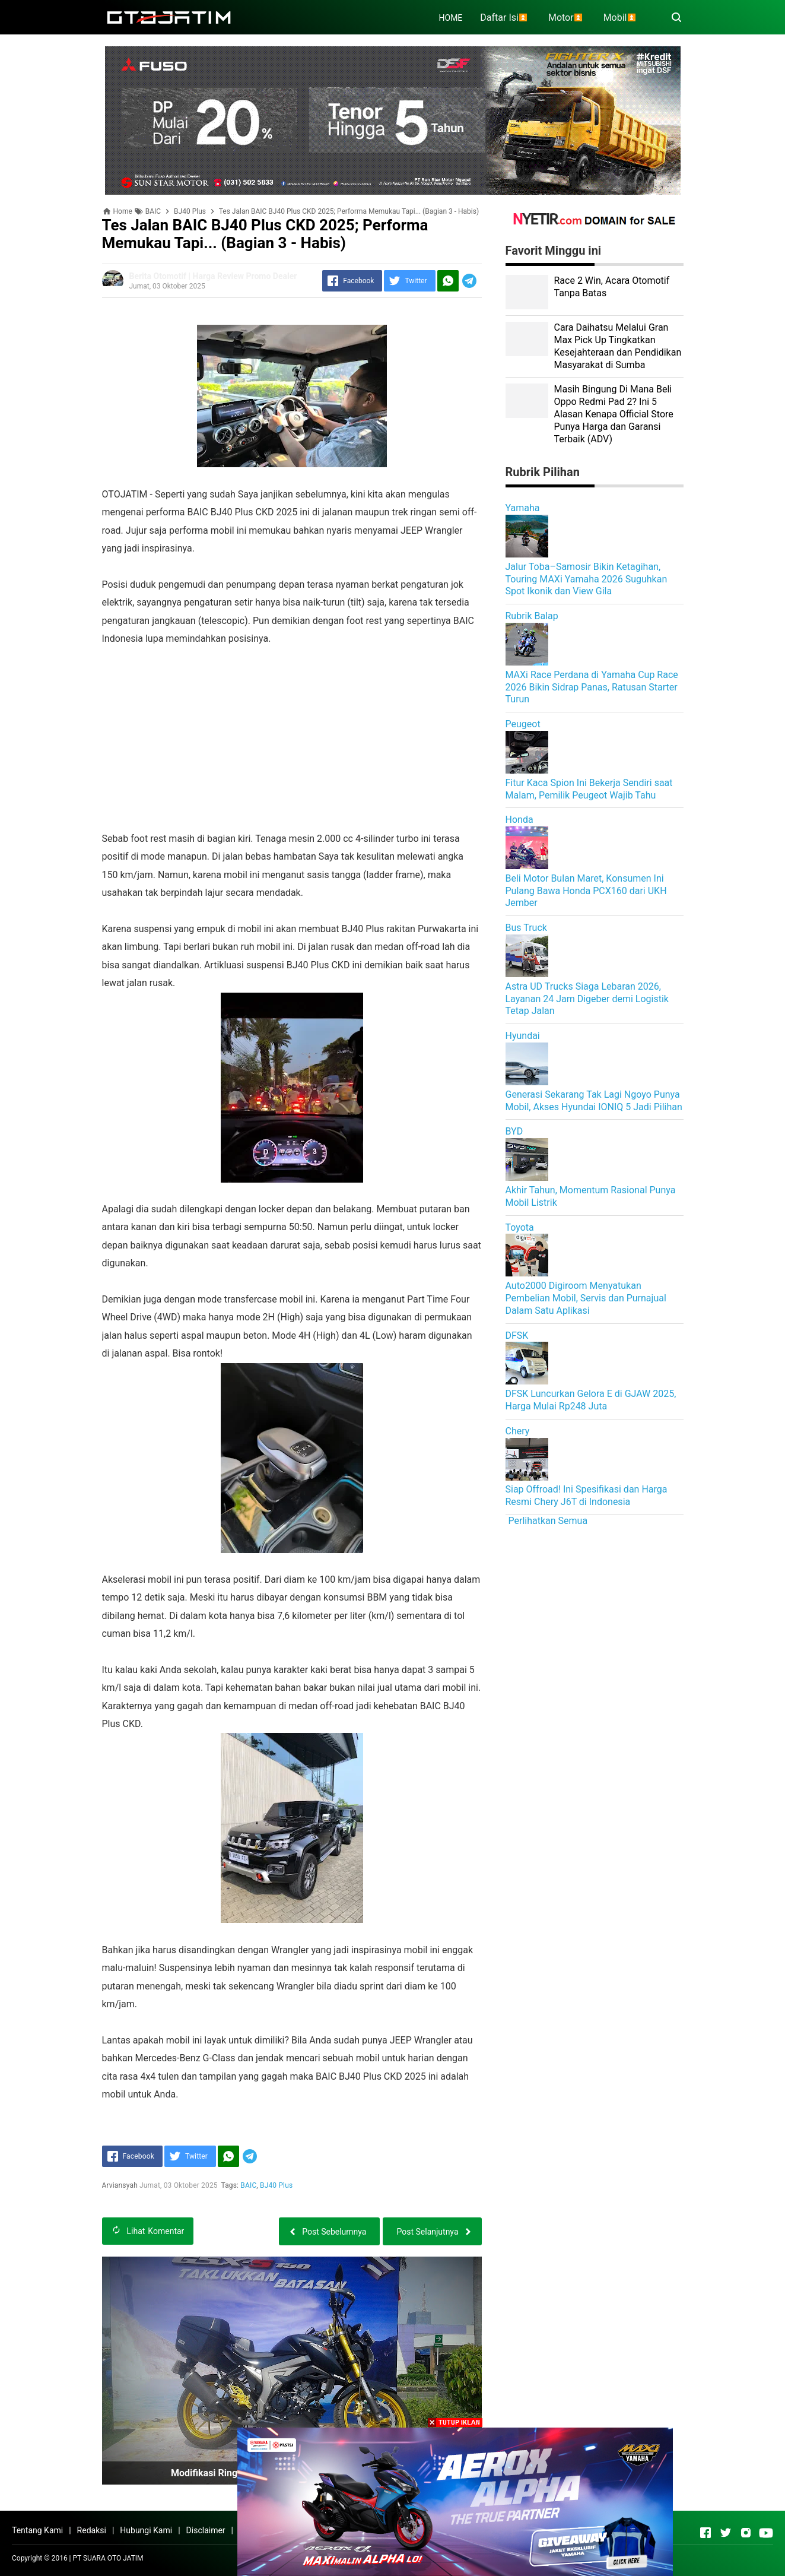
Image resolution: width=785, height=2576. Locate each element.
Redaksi (91, 2530)
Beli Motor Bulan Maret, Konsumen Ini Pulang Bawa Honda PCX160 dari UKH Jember (586, 891)
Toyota (520, 1227)
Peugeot (523, 724)
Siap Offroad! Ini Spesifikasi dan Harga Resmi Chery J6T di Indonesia (587, 1495)
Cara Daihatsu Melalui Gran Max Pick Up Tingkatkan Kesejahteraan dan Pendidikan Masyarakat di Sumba (618, 346)
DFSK (517, 1335)
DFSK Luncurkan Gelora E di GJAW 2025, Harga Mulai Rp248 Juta (591, 1400)
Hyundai (523, 1035)
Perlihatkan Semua (548, 1520)
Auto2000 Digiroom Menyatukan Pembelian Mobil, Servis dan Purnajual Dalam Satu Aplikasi (586, 1298)
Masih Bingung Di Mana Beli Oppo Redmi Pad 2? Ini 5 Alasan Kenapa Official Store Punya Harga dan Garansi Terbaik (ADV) (613, 414)
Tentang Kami (37, 2530)
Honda (519, 819)
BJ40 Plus (276, 2185)
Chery (518, 1431)
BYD (514, 1131)
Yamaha (523, 508)
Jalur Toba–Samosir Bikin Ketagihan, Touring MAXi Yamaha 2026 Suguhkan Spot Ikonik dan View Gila (587, 579)
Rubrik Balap (532, 616)
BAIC (249, 2185)
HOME (451, 18)
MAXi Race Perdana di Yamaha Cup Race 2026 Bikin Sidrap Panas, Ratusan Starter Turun (592, 687)
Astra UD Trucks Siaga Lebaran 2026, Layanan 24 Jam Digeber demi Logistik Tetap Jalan (587, 999)
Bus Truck (526, 927)
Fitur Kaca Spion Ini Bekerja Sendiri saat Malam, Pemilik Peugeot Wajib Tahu (589, 789)
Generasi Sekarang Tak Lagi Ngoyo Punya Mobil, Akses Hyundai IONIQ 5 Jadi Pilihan (594, 1101)
